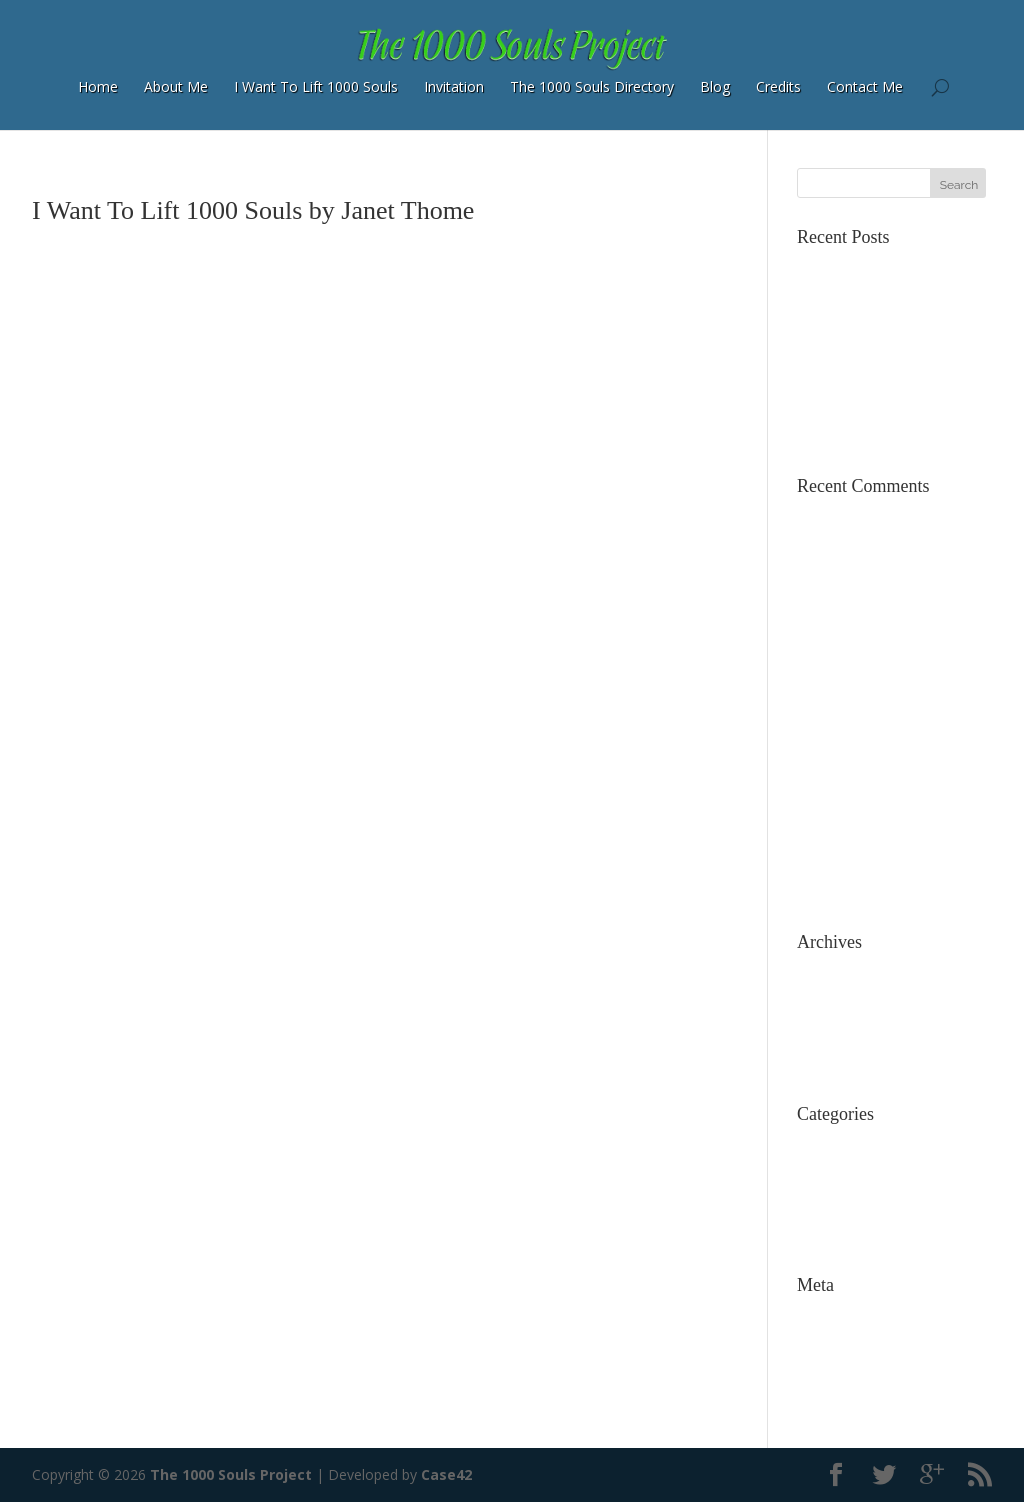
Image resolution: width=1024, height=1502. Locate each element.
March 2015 (835, 1002)
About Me (176, 86)
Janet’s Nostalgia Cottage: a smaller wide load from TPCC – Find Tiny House (891, 540)
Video (815, 1233)
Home (98, 86)
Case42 (446, 1474)
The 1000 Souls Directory (592, 86)
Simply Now (835, 434)
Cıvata (817, 718)
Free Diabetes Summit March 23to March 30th (892, 867)
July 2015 (826, 972)
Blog (715, 86)
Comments (847, 1374)
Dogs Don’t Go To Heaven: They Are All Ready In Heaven (893, 742)
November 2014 (849, 1062)
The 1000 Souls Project (231, 1474)
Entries (833, 1345)
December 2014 (849, 1032)
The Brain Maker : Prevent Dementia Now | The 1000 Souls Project (885, 819)
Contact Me (865, 86)
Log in (817, 1315)
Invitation (454, 86)
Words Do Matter (854, 404)
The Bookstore (846, 374)
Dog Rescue (836, 1173)
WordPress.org (845, 1404)
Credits (778, 86)
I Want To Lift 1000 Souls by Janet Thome (253, 210)
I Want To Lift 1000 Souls (316, 86)
